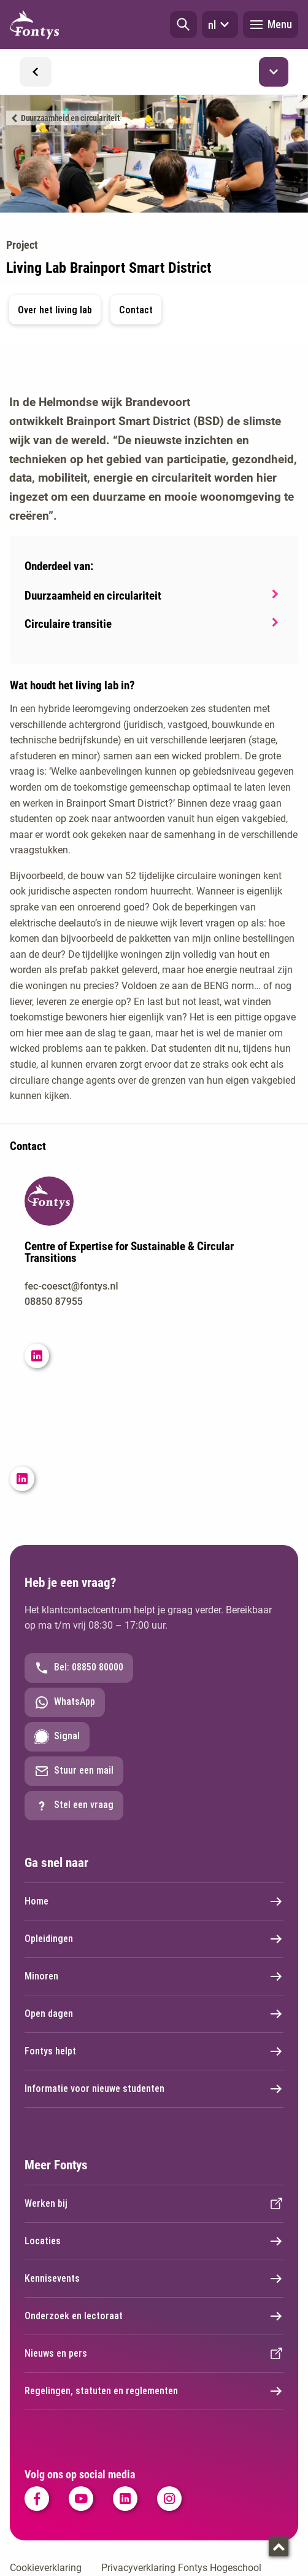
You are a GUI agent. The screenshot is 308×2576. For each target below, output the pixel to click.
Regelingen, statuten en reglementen (154, 2391)
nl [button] (220, 24)
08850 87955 (54, 1301)
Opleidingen (154, 1939)
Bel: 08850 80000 (78, 1668)
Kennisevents (154, 2278)
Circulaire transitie (68, 624)
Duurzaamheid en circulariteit (70, 118)
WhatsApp (64, 1702)
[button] (183, 24)
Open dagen (154, 2013)
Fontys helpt (154, 2051)
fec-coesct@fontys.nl (71, 1286)
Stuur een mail (74, 1771)
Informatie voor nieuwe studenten (154, 2088)
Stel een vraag (74, 1805)
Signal (57, 1736)
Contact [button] (136, 310)
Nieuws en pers (154, 2353)
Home (154, 1901)
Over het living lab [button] (55, 310)
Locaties (154, 2241)
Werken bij (154, 2203)
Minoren (154, 1976)
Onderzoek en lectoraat (154, 2316)
